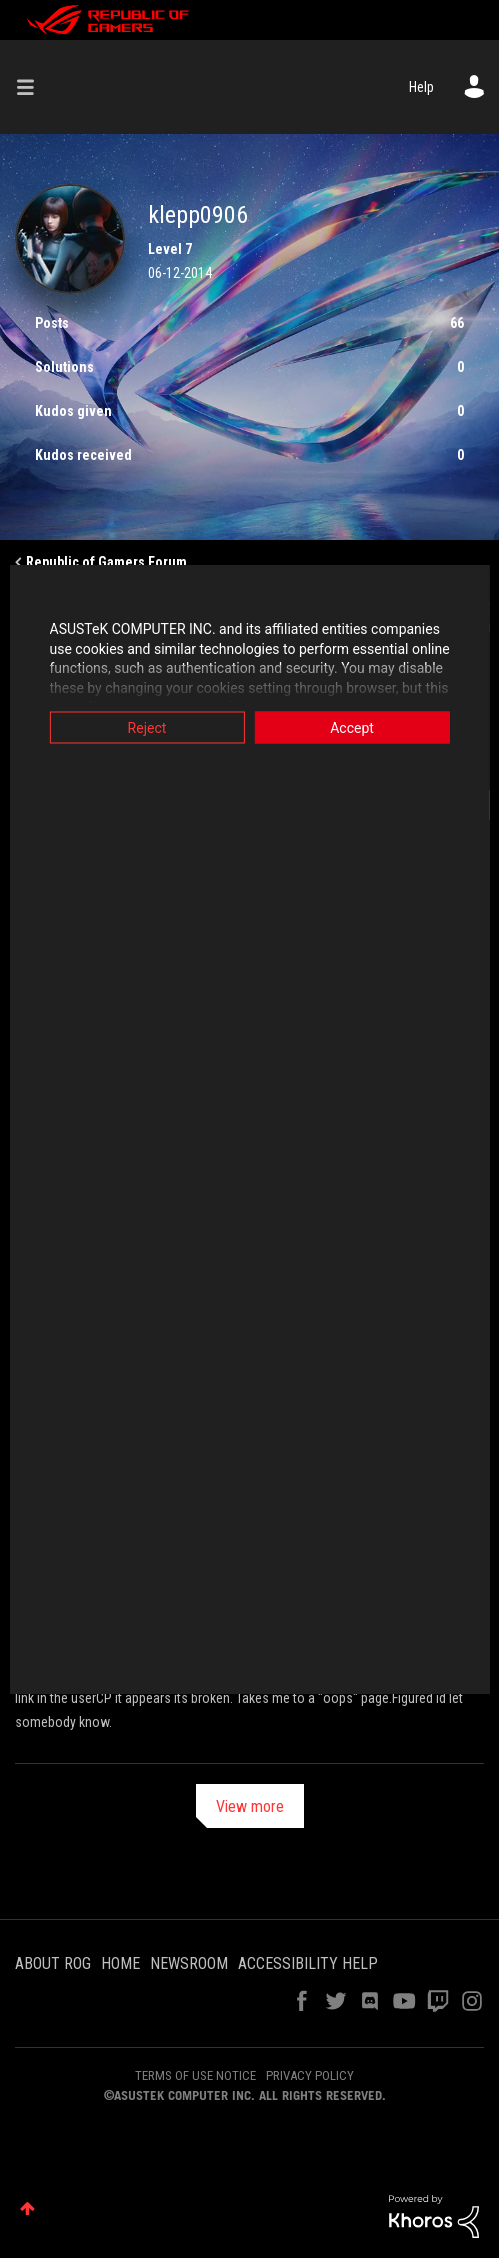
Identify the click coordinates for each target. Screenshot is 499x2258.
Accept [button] (357, 728)
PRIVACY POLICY (310, 2075)
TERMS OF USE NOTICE (195, 2075)
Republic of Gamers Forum (106, 562)
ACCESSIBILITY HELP (308, 1963)
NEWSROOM (189, 1963)
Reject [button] (142, 728)
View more (250, 1806)
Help (421, 87)
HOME (120, 1963)
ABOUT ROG (53, 1963)
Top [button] (27, 2208)
